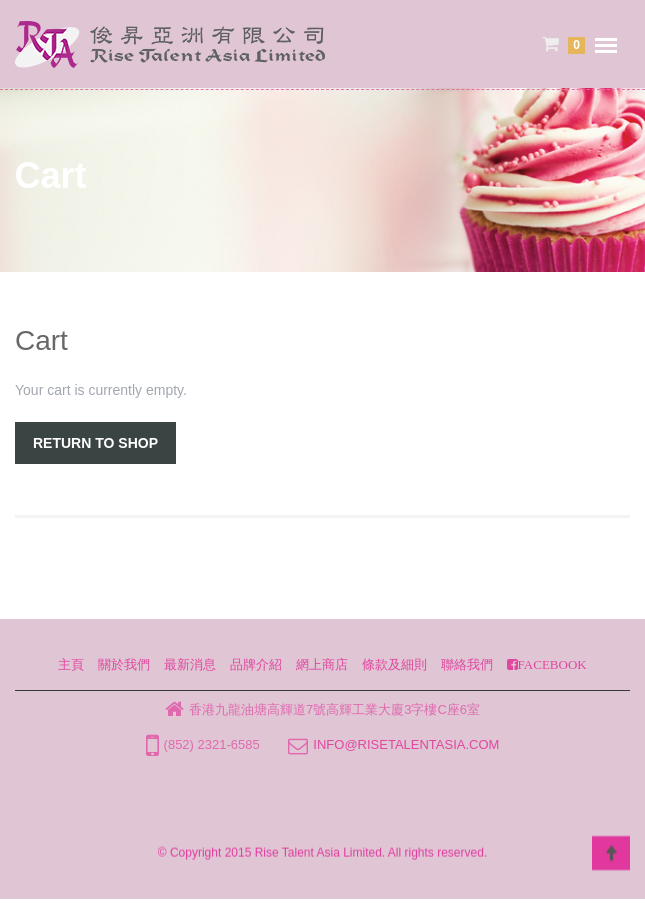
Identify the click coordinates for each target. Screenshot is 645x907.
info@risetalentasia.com (406, 744)
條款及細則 (394, 664)
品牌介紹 (256, 664)
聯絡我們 (467, 664)
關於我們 (124, 664)
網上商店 (322, 664)
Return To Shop (95, 443)
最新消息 (190, 664)
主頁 (71, 664)
